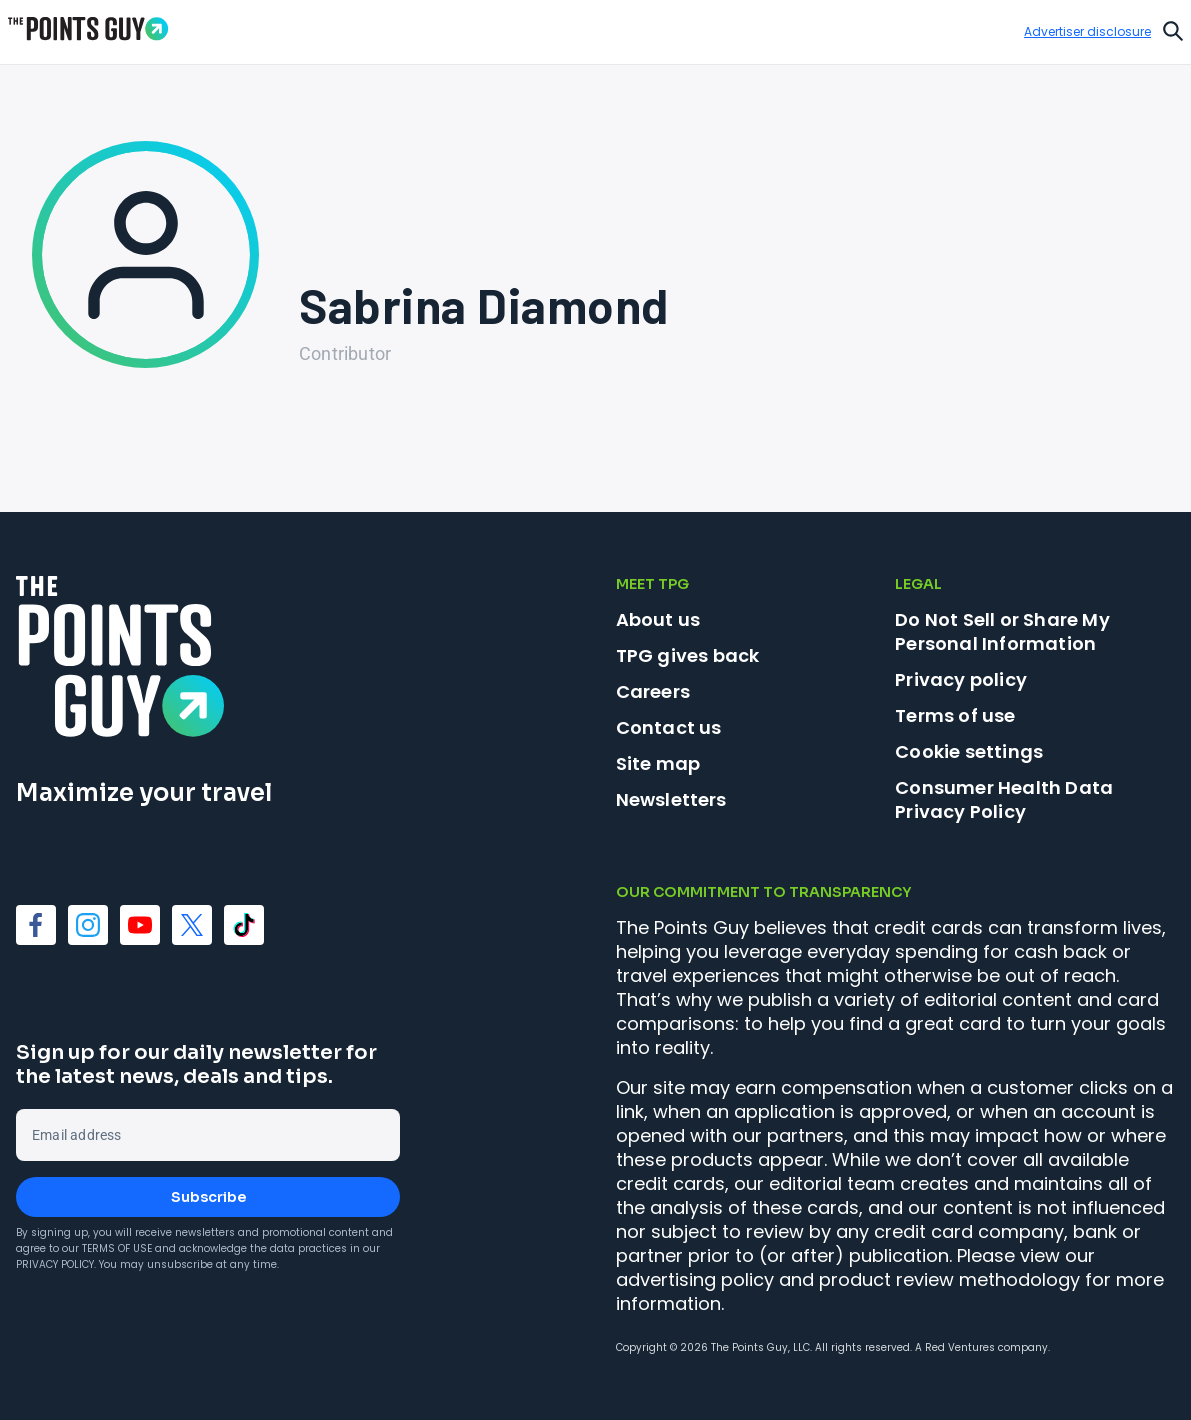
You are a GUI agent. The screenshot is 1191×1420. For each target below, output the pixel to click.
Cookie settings (969, 752)
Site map (658, 763)
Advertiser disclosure (1087, 32)
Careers (653, 691)
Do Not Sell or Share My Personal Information (1002, 631)
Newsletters (671, 799)
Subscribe (208, 1197)
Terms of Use (117, 1248)
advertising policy (695, 1279)
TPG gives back (688, 655)
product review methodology (949, 1279)
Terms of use (955, 715)
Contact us (669, 727)
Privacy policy (961, 679)
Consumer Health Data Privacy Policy (1004, 799)
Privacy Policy (55, 1264)
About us (658, 619)
